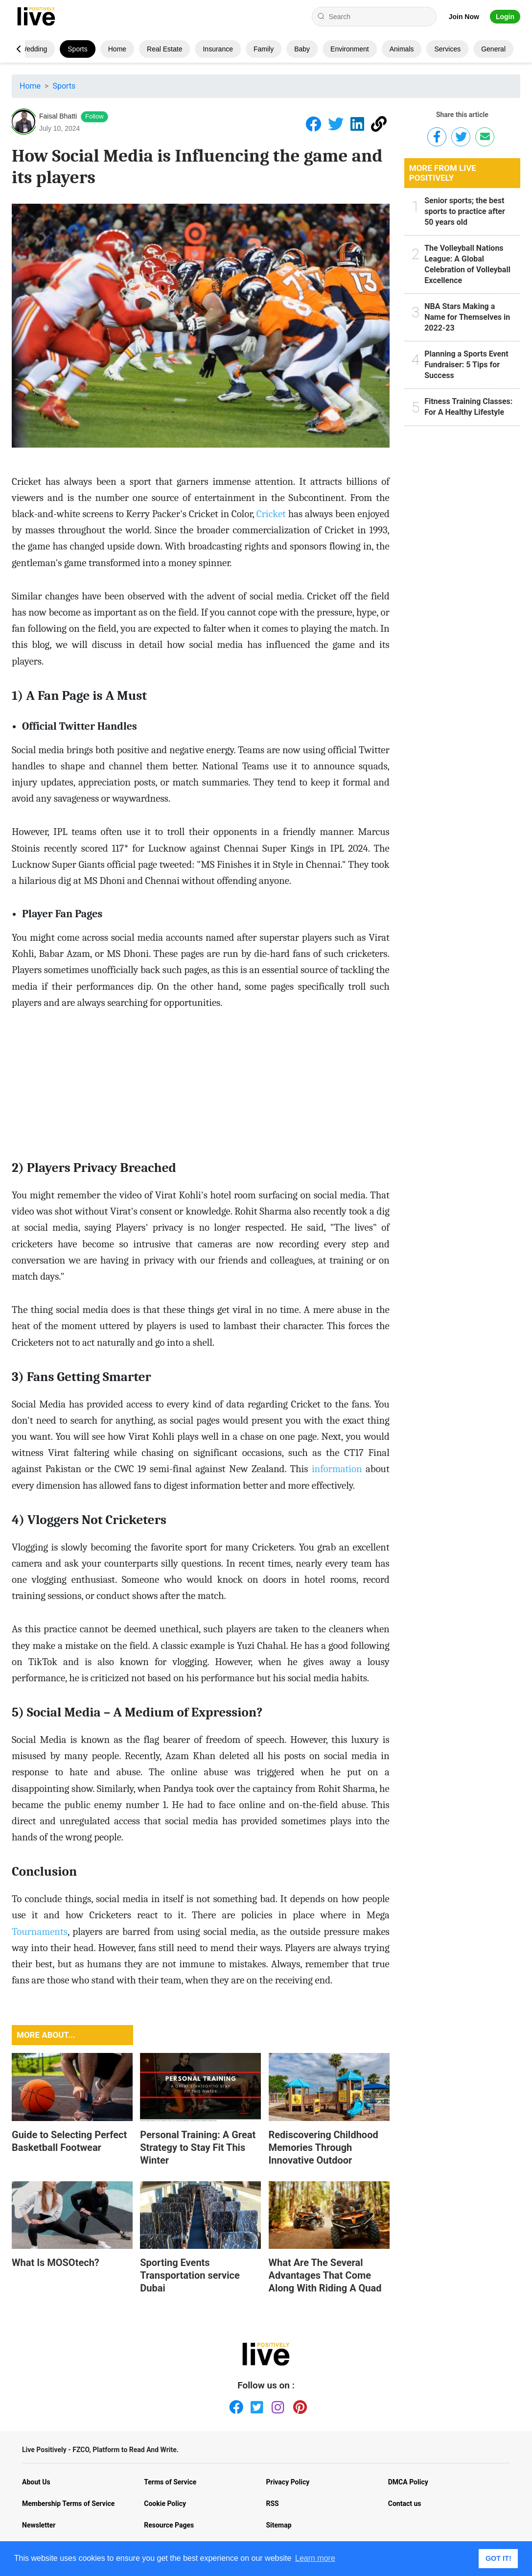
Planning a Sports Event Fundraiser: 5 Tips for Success (466, 364)
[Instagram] (276, 2405)
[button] (18, 49)
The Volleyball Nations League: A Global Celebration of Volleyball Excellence (467, 264)
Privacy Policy (288, 2482)
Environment (349, 49)
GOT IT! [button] (498, 2558)
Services (447, 49)
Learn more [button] (315, 2558)
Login (505, 17)
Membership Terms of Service (68, 2503)
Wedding (33, 49)
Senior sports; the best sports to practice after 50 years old (464, 211)
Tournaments (40, 1931)
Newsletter (38, 2525)
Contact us (404, 2503)
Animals (402, 49)
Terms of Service (170, 2482)
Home (117, 49)
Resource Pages (169, 2525)
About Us (36, 2482)
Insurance (217, 49)
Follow (94, 116)
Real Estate (164, 49)
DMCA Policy (408, 2482)
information (337, 1469)
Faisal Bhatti (58, 116)
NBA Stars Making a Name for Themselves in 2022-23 (467, 317)
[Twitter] (255, 2405)
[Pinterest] (298, 2405)
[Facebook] (234, 2405)
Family (264, 49)
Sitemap (279, 2525)
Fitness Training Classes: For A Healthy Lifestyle (468, 407)
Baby (302, 49)
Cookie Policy (165, 2503)
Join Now (464, 17)
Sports (77, 49)
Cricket (271, 514)
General (493, 49)
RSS (272, 2503)
